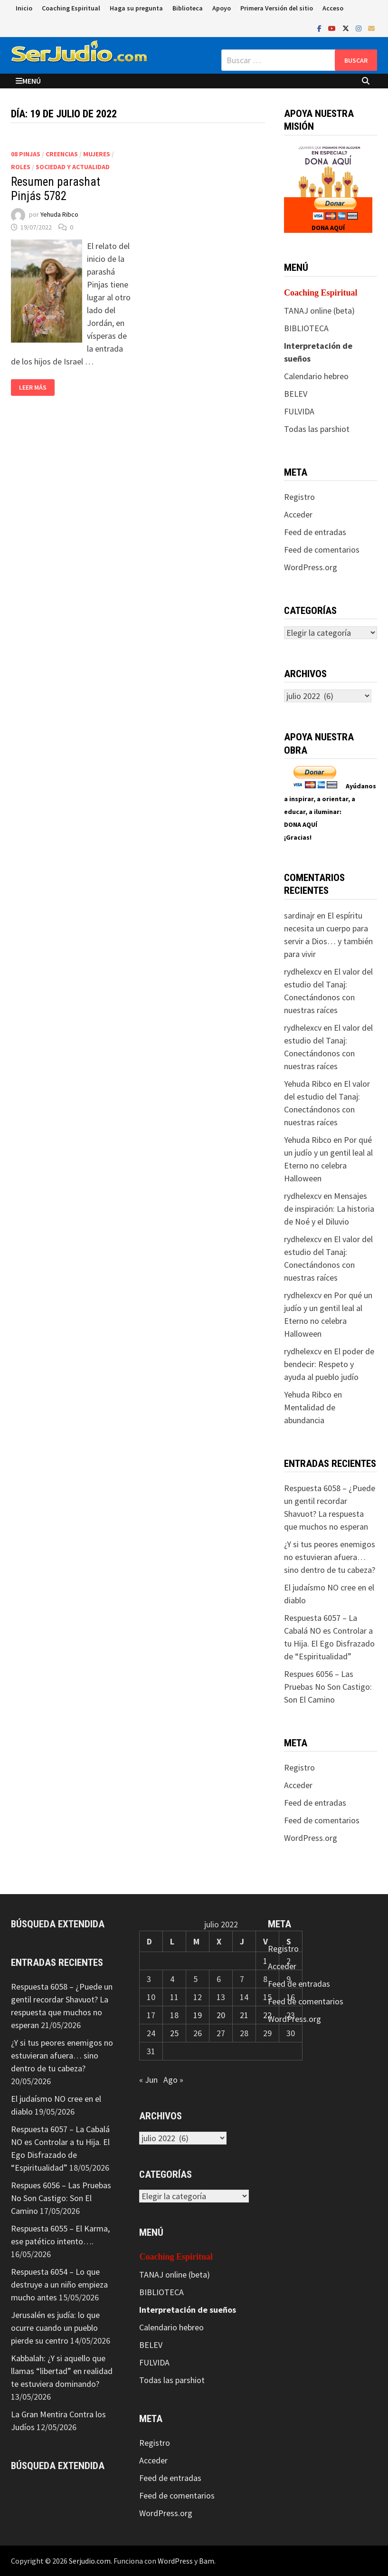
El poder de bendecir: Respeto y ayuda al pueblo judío (329, 1364)
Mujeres (96, 154)
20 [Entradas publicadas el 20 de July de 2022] (221, 2015)
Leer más (33, 387)
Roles (20, 167)
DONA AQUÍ (328, 227)
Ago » (173, 2079)
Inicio (24, 8)
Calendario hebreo (316, 376)
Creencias (62, 154)
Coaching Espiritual (71, 8)
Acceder (298, 514)
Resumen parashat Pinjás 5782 (55, 189)
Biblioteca (187, 8)
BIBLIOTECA (306, 328)
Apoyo (221, 8)
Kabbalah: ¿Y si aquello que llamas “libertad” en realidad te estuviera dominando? (62, 2371)
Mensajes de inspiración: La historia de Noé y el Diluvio (329, 1208)
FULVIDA (299, 411)
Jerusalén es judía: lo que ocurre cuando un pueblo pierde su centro (55, 2327)
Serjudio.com (90, 2561)
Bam (206, 2561)
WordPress (175, 2561)
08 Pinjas (25, 154)
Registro (299, 496)
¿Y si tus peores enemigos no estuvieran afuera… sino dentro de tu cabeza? (329, 1557)
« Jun (148, 2079)
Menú (28, 81)
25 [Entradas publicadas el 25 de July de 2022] (174, 2033)
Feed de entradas (315, 532)
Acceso (332, 8)
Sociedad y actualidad (73, 167)
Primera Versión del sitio (276, 8)
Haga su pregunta (136, 8)
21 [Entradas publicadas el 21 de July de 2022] (244, 2015)
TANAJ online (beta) (319, 310)
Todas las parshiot (317, 428)
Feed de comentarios (322, 549)
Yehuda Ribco (59, 214)
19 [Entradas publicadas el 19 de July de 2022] (197, 2015)
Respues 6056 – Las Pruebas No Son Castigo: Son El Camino (328, 1686)
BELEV (295, 393)
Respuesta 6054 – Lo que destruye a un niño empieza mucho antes (59, 2284)
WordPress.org (310, 567)
